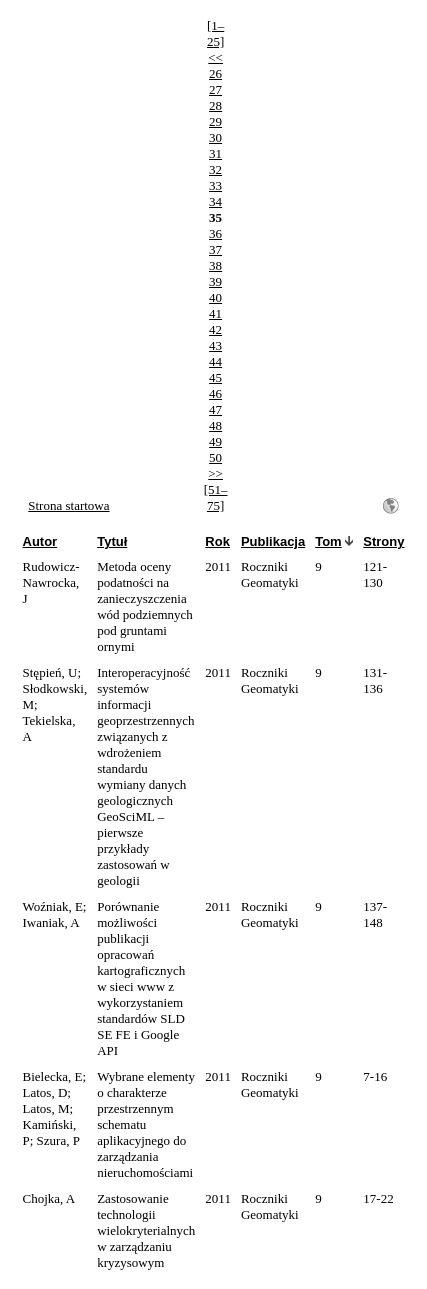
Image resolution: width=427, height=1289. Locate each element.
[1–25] (215, 33)
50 (215, 457)
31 (215, 153)
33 (215, 185)
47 (215, 409)
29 (215, 121)
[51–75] (216, 497)
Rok (217, 541)
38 (215, 265)
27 (215, 89)
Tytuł (112, 541)
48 (215, 425)
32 (215, 169)
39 (215, 281)
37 (215, 249)
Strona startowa (68, 505)
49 (215, 441)
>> (215, 473)
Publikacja (273, 541)
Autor (40, 541)
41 (215, 313)
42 (215, 329)
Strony (383, 541)
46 (215, 393)
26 (215, 73)
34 (215, 201)
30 (215, 137)
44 (215, 361)
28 (215, 105)
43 (215, 345)
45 (215, 377)
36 (215, 233)
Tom (328, 541)
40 (215, 297)
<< (215, 57)
